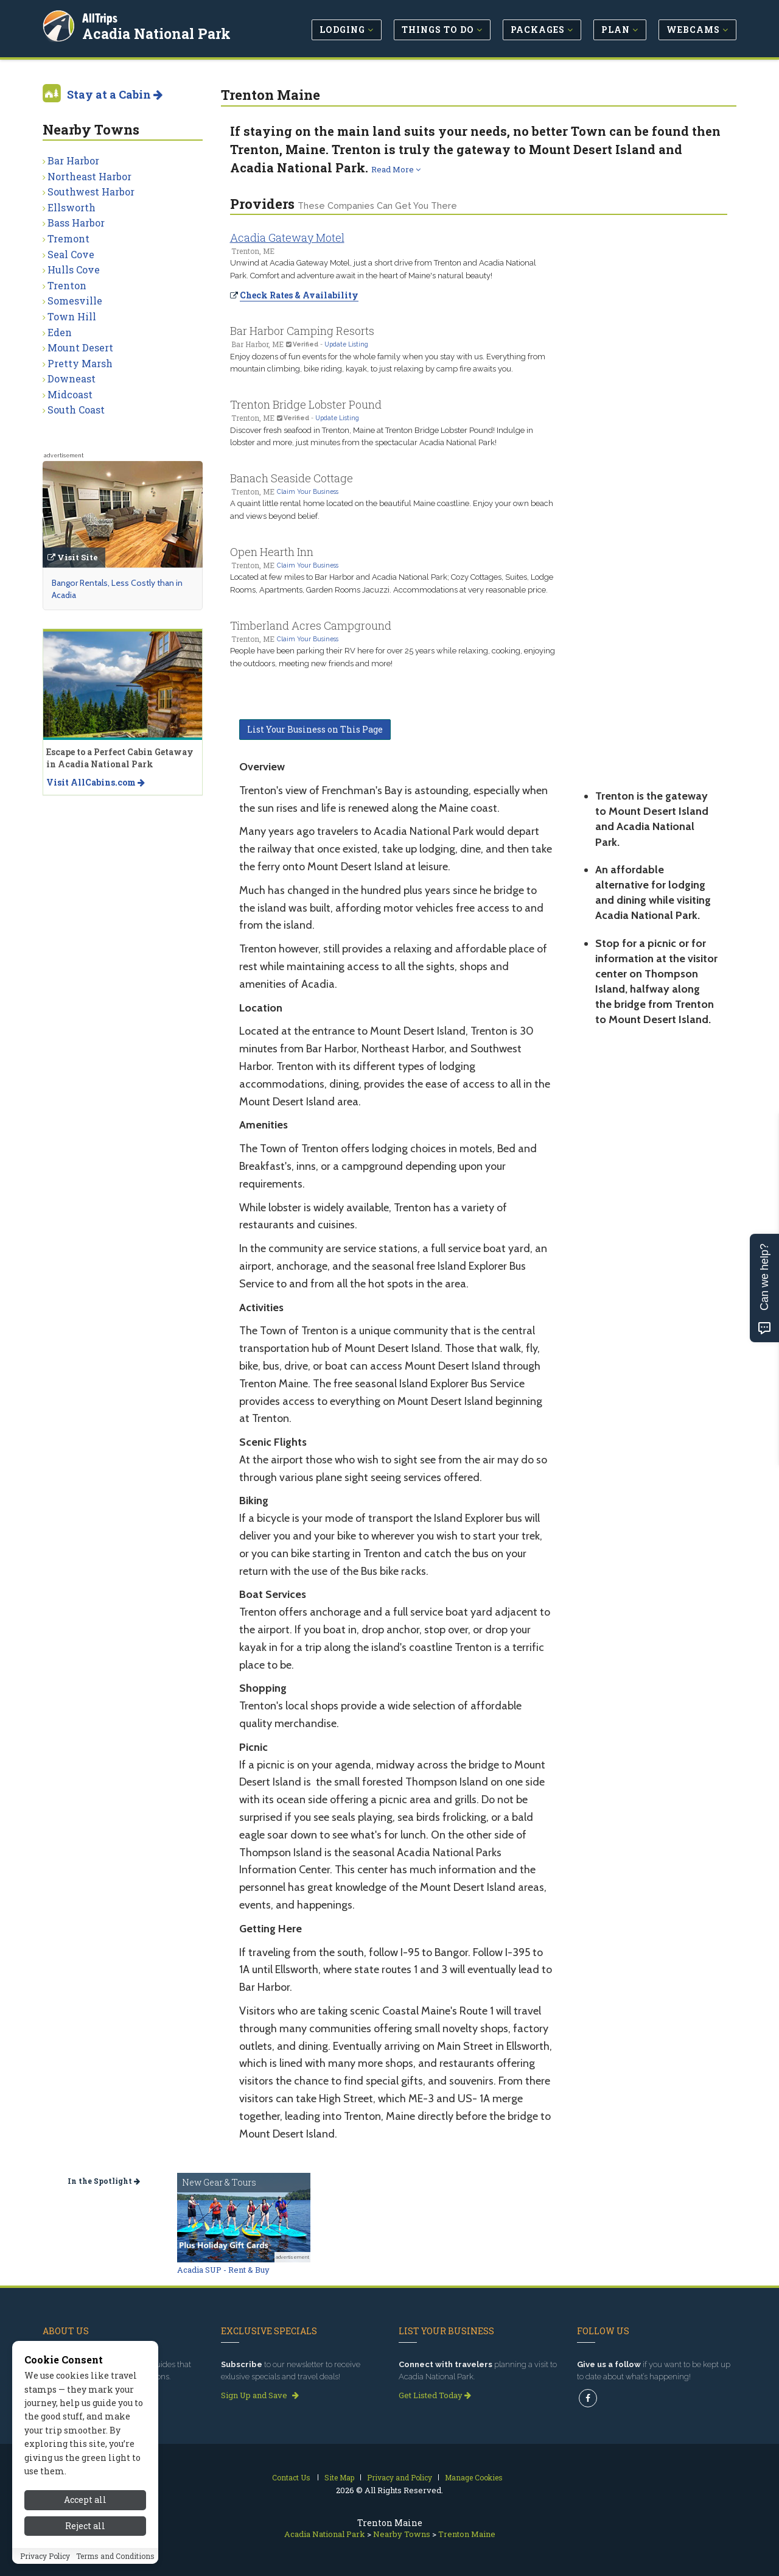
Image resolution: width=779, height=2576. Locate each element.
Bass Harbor (76, 222)
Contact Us (291, 2477)
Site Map (339, 2477)
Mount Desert (80, 347)
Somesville (74, 300)
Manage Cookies (474, 2477)
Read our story (75, 2395)
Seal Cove (70, 254)
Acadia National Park (157, 33)
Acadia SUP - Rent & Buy (223, 2269)
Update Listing (346, 344)
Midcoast (70, 394)
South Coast (76, 409)
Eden (59, 332)
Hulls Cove (73, 269)
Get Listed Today (435, 2395)
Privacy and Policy (399, 2477)
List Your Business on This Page (315, 729)
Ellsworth (71, 207)
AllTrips (100, 17)
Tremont (68, 238)
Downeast (71, 378)
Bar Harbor (73, 160)
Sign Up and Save (260, 2395)
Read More (396, 169)
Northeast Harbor (89, 176)
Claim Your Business (307, 491)
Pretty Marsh (80, 363)
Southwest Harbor (90, 191)
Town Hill (71, 316)
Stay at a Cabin (114, 94)
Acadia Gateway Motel (287, 237)
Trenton (66, 285)
